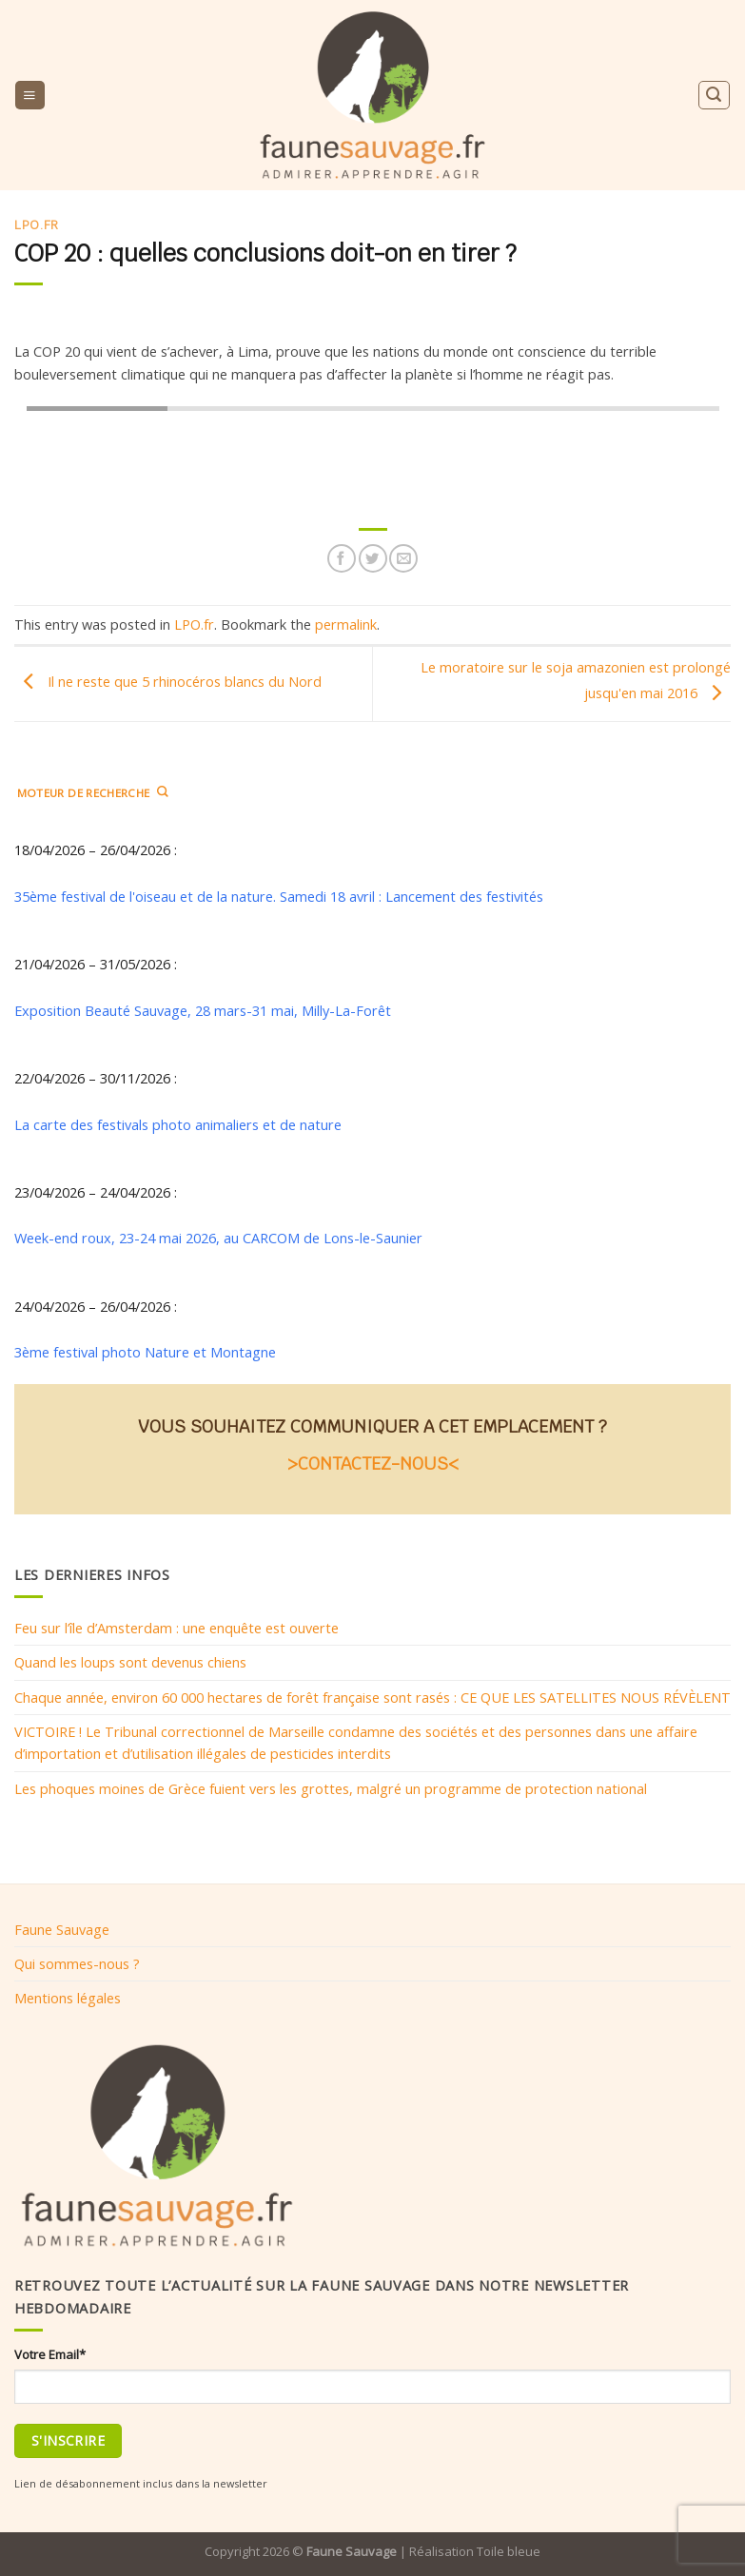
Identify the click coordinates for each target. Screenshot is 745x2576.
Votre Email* (50, 2354)
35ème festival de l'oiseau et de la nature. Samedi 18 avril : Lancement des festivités (280, 896)
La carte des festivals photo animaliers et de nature (178, 1124)
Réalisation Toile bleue (474, 2551)
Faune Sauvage (61, 1929)
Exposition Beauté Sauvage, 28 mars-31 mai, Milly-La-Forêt (202, 1010)
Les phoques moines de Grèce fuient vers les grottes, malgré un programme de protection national (330, 1788)
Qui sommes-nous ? (77, 1963)
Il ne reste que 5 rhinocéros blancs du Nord (168, 682)
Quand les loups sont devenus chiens (130, 1662)
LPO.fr (36, 225)
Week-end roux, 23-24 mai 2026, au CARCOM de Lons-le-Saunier (218, 1238)
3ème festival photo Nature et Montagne (145, 1351)
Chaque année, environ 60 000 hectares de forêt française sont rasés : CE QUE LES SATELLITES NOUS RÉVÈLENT (372, 1697)
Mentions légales (67, 1997)
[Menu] (29, 95)
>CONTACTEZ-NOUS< (373, 1463)
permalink (346, 624)
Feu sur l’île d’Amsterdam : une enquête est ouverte (176, 1627)
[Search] (713, 94)
